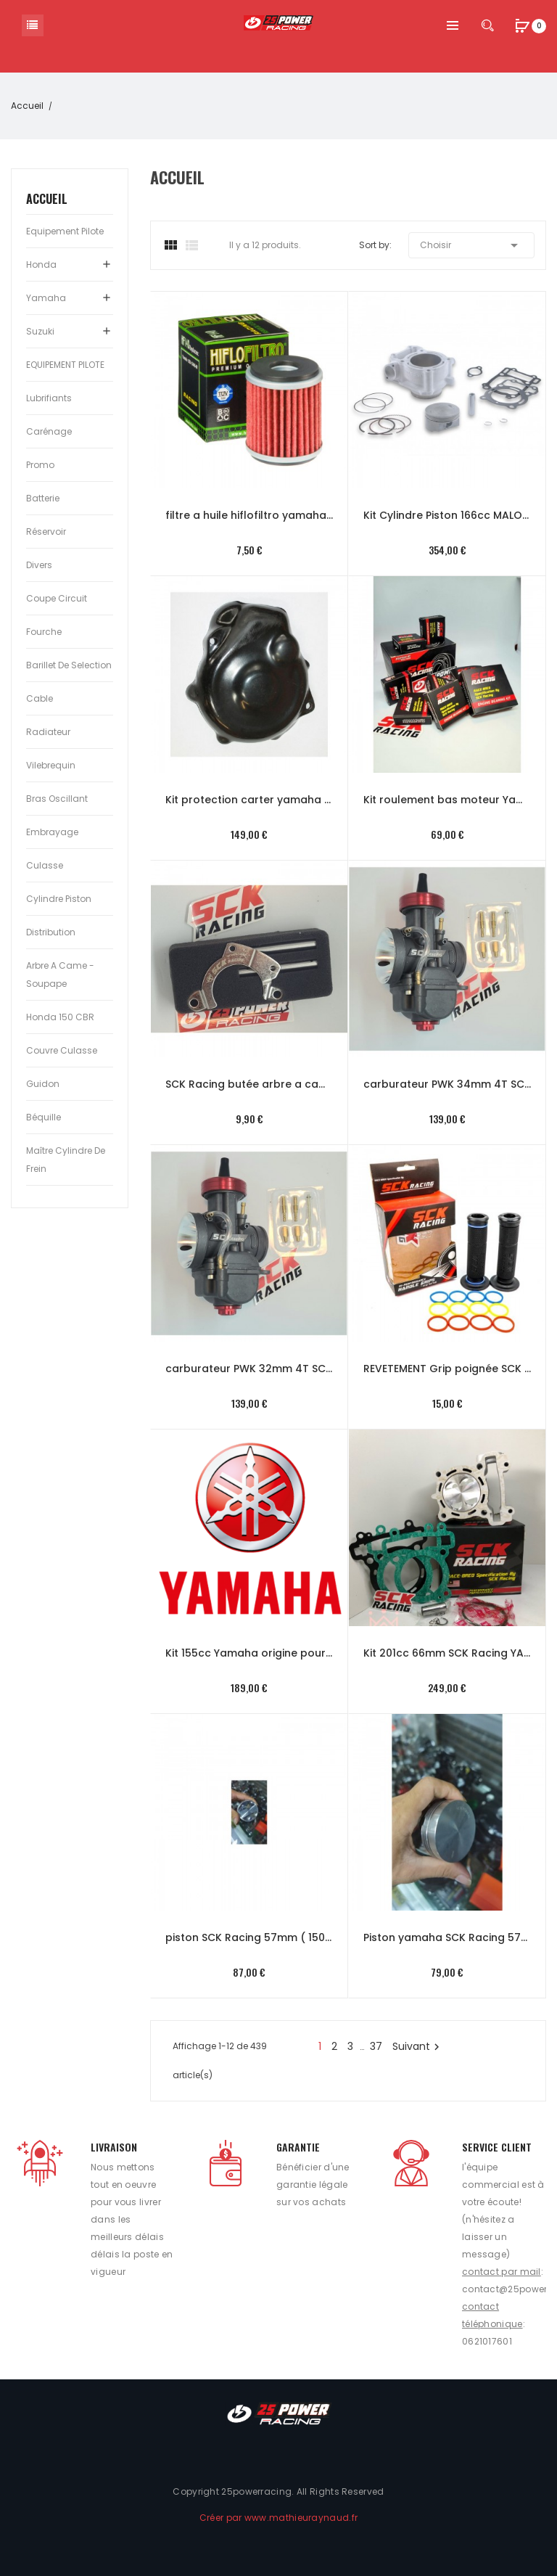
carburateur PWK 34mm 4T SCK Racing (447, 1084)
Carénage (49, 431)
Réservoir (46, 531)
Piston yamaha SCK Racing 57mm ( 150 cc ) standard (447, 1937)
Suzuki (40, 331)
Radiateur (48, 732)
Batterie (42, 498)
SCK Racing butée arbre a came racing (249, 1084)
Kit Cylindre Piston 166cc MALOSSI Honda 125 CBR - (447, 515)
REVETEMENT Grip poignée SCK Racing (447, 1368)
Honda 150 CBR (60, 1017)
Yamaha (46, 298)
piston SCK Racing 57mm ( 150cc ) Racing (249, 1937)
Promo (40, 465)
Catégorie (33, 25)
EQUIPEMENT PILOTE (65, 364)
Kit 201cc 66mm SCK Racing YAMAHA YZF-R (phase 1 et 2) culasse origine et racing (447, 1653)
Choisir (471, 245)
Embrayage (52, 832)
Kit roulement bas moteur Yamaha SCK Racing (447, 799)
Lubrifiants (49, 398)
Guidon (42, 1084)
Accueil (46, 199)
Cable (39, 698)
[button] (522, 27)
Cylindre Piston (58, 899)
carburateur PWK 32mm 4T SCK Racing (249, 1368)
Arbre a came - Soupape (60, 974)
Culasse (44, 865)
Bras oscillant (57, 798)
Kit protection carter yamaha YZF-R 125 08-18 (249, 799)
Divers (39, 565)
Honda (41, 264)
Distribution (50, 932)
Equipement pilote (65, 231)
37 (376, 2046)
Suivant (417, 2046)
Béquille (43, 1117)
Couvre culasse (61, 1050)
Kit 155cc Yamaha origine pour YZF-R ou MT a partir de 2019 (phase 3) (249, 1653)
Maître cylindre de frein (65, 1159)
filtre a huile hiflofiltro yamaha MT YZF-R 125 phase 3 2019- (249, 515)
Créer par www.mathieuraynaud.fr (278, 2517)
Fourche (44, 631)
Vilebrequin (50, 765)
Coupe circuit (56, 598)
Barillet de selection (69, 665)
